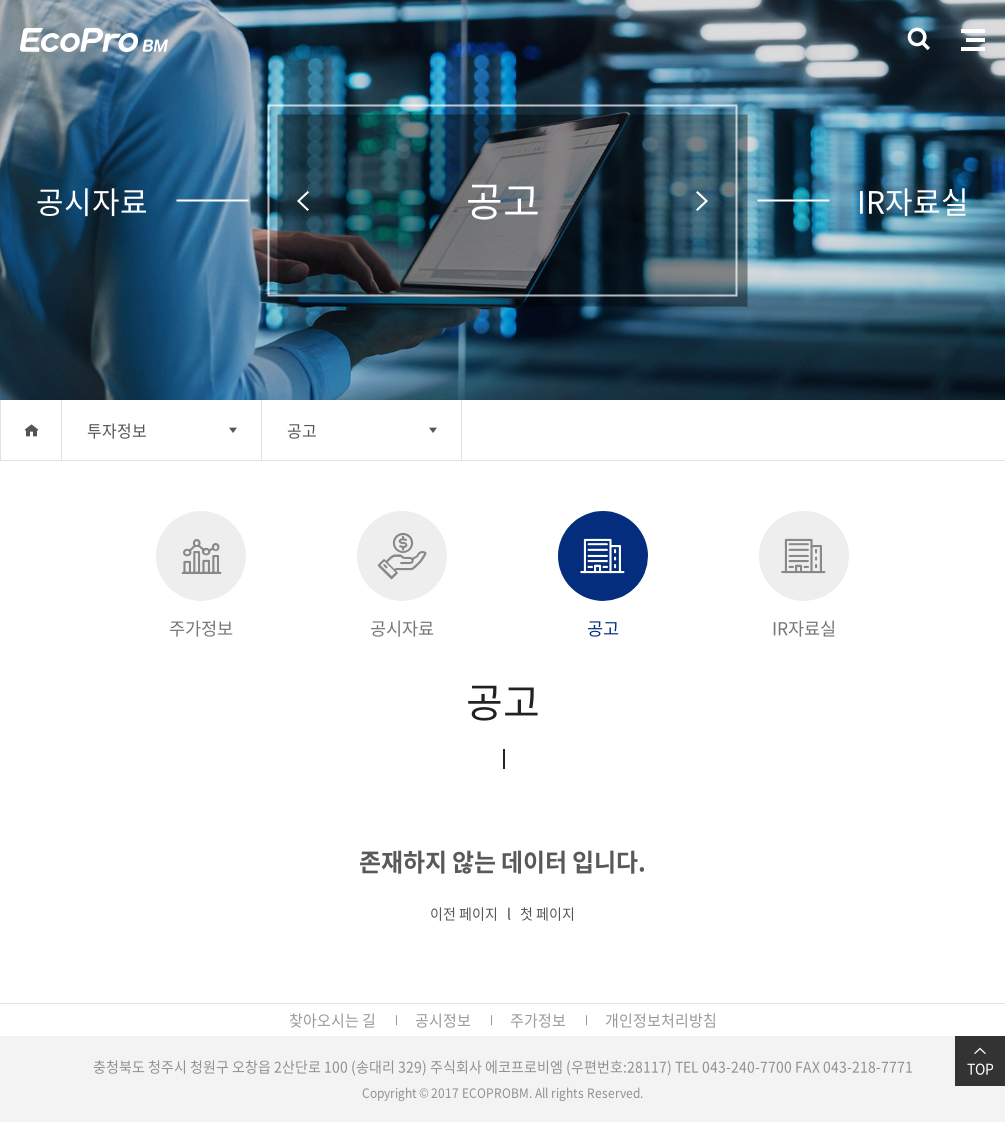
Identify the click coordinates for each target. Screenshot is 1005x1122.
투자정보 (117, 430)
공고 (302, 430)
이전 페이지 (464, 913)
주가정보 (201, 576)
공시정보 (443, 1020)
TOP (980, 1061)
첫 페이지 (547, 913)
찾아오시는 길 (332, 1020)
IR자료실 (804, 576)
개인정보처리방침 (661, 1020)
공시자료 (402, 576)
